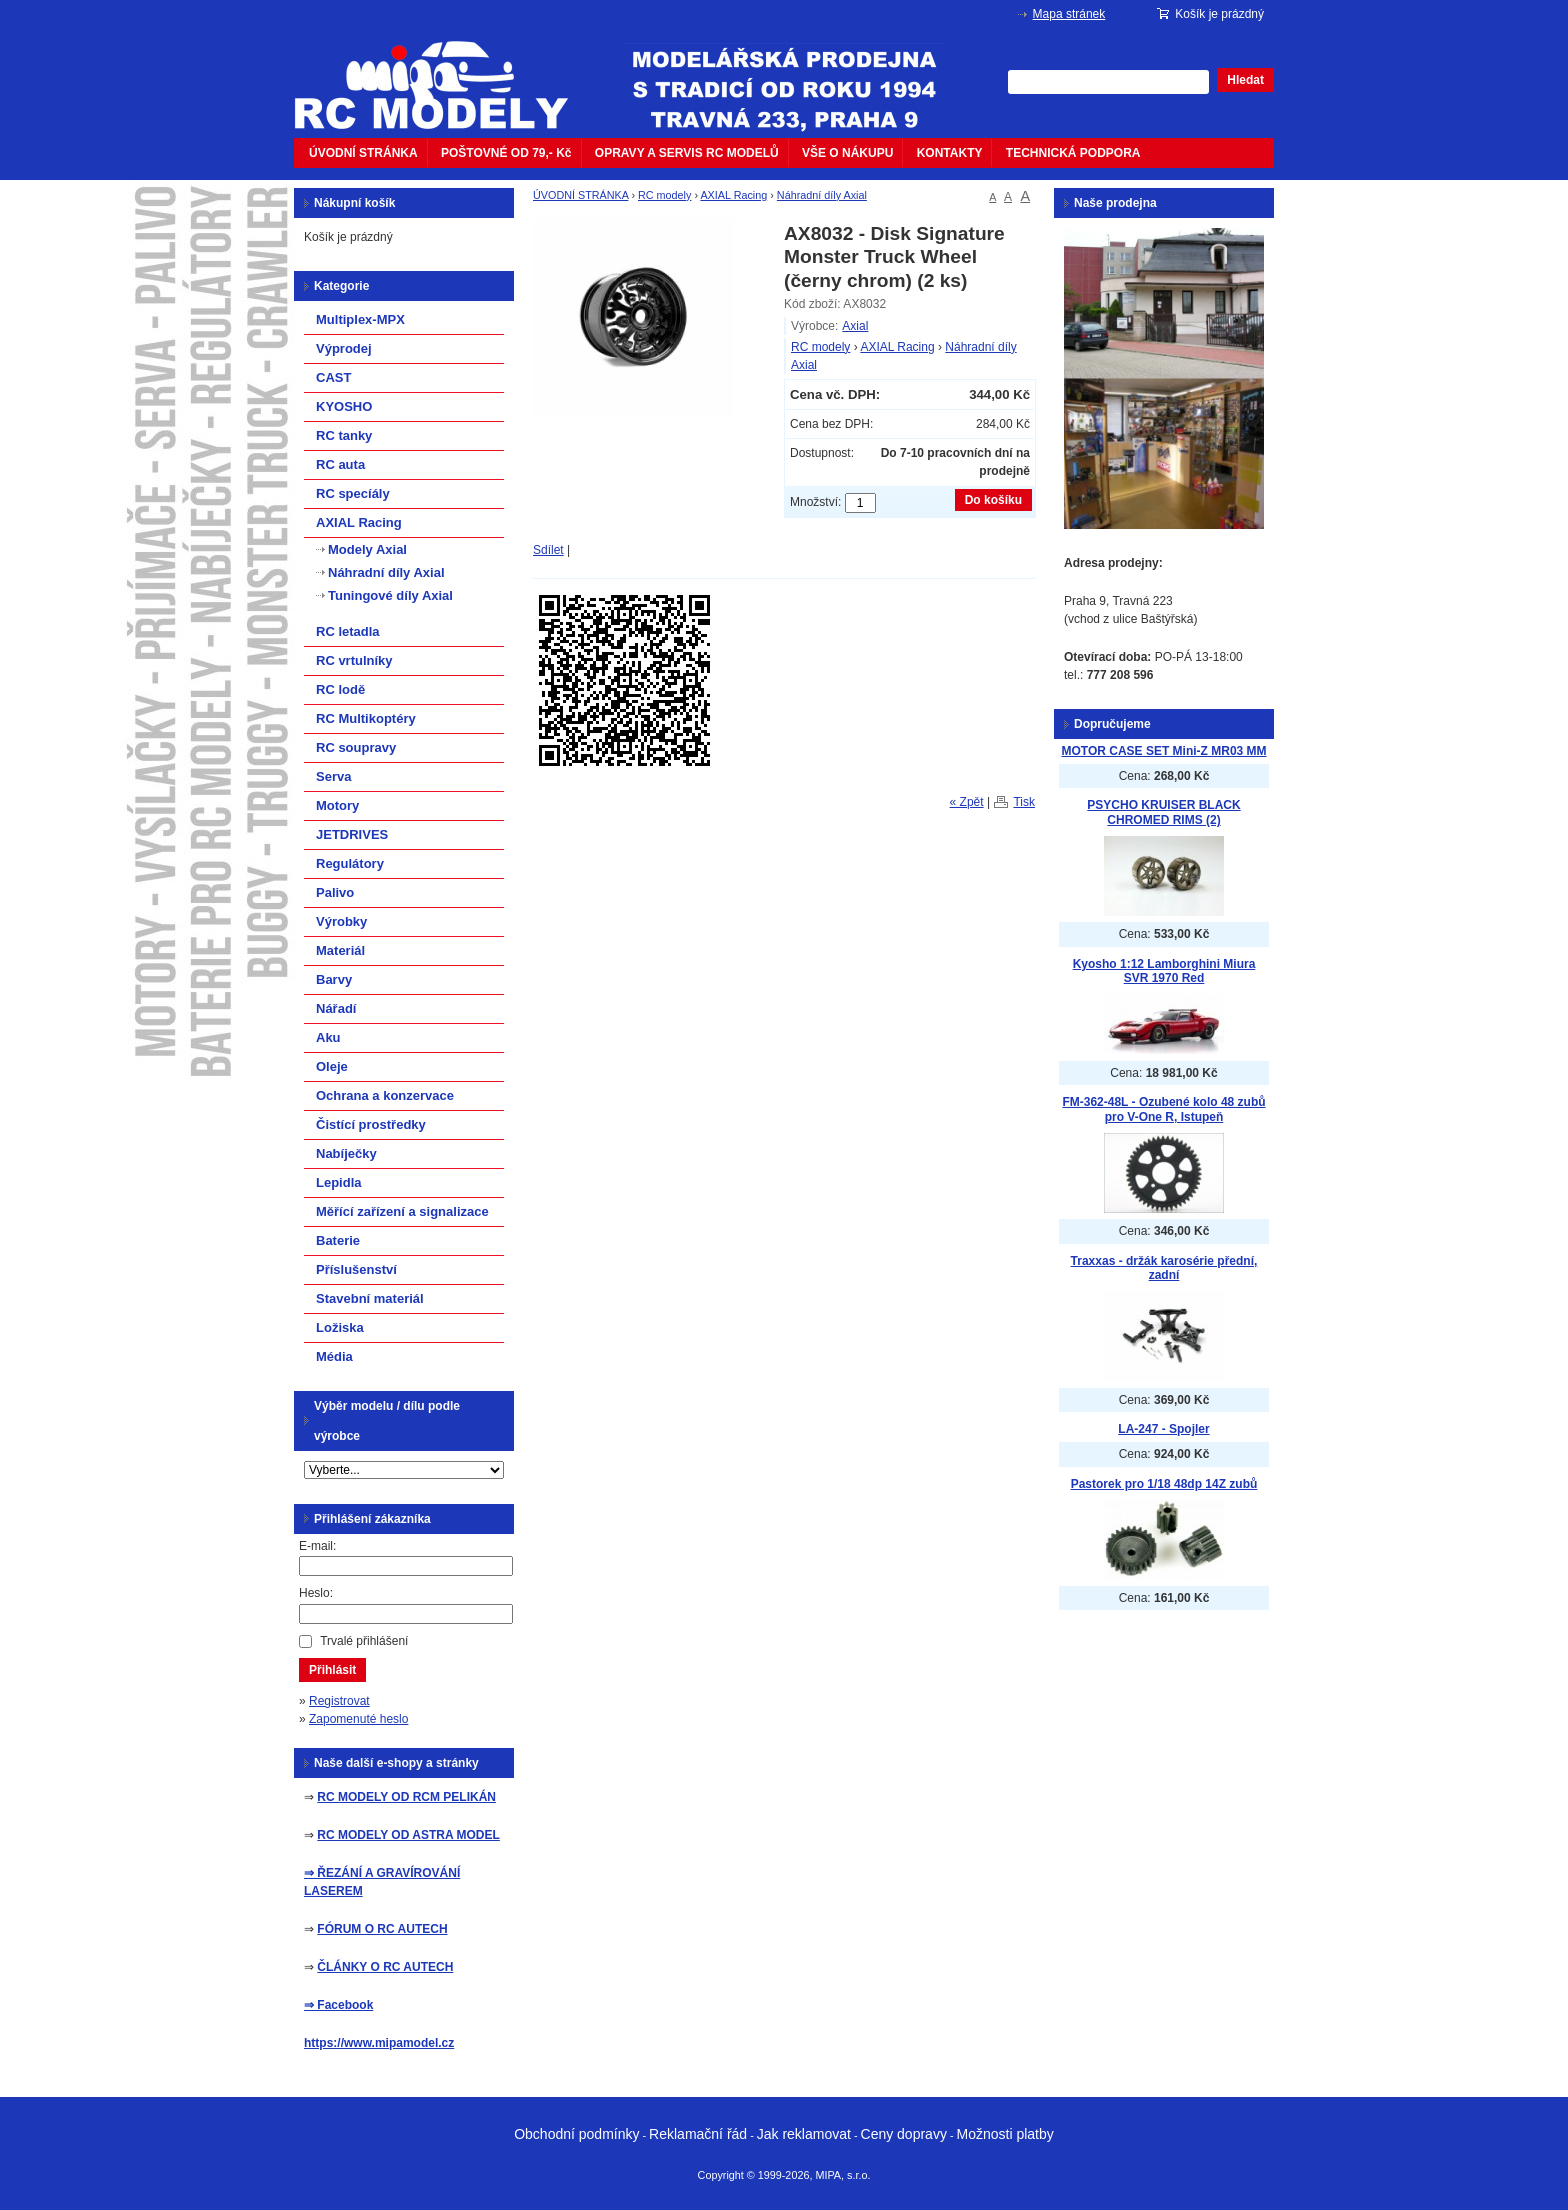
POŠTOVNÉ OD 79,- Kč (506, 153)
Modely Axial (367, 549)
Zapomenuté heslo (358, 1719)
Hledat (1245, 80)
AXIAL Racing (733, 195)
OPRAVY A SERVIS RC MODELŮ (687, 153)
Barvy (334, 979)
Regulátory (350, 863)
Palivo (335, 892)
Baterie (338, 1240)
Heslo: (316, 1593)
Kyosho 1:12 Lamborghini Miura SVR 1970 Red (1164, 971)
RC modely (664, 195)
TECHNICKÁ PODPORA (1073, 153)
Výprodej (344, 348)
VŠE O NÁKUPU (847, 153)
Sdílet (548, 550)
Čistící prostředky (371, 1124)
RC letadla (348, 631)
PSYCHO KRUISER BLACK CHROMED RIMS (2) (1163, 812)
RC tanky (344, 435)
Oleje (332, 1066)
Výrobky (341, 921)
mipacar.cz (444, 73)
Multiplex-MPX (360, 319)
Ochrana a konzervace (385, 1095)
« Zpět (967, 802)
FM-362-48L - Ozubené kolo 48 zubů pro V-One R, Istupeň (1163, 1109)
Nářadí (336, 1008)
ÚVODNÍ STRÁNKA (363, 153)
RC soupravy (356, 747)
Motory (337, 805)
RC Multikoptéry (366, 718)
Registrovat (339, 1701)
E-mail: (317, 1546)
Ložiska (340, 1327)
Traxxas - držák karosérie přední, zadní (1164, 1268)
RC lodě (340, 689)
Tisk (1024, 802)
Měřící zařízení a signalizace (402, 1211)
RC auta (340, 464)
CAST (333, 377)
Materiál (340, 950)
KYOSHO (344, 406)
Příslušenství (356, 1269)
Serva (333, 776)
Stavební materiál (370, 1298)
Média (334, 1356)
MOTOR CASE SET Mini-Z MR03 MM (1163, 751)
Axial (855, 326)
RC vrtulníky (354, 660)
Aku (328, 1037)
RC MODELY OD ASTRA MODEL (408, 1835)
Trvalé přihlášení (364, 1641)
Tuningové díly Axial (390, 595)
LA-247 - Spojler (1163, 1429)
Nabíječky (346, 1153)
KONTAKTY (950, 153)
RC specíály (353, 493)
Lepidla (339, 1182)
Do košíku (993, 500)
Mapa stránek (1069, 14)
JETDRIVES (352, 834)
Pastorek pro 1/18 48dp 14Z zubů (1164, 1484)
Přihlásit (332, 1670)
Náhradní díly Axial (822, 195)
